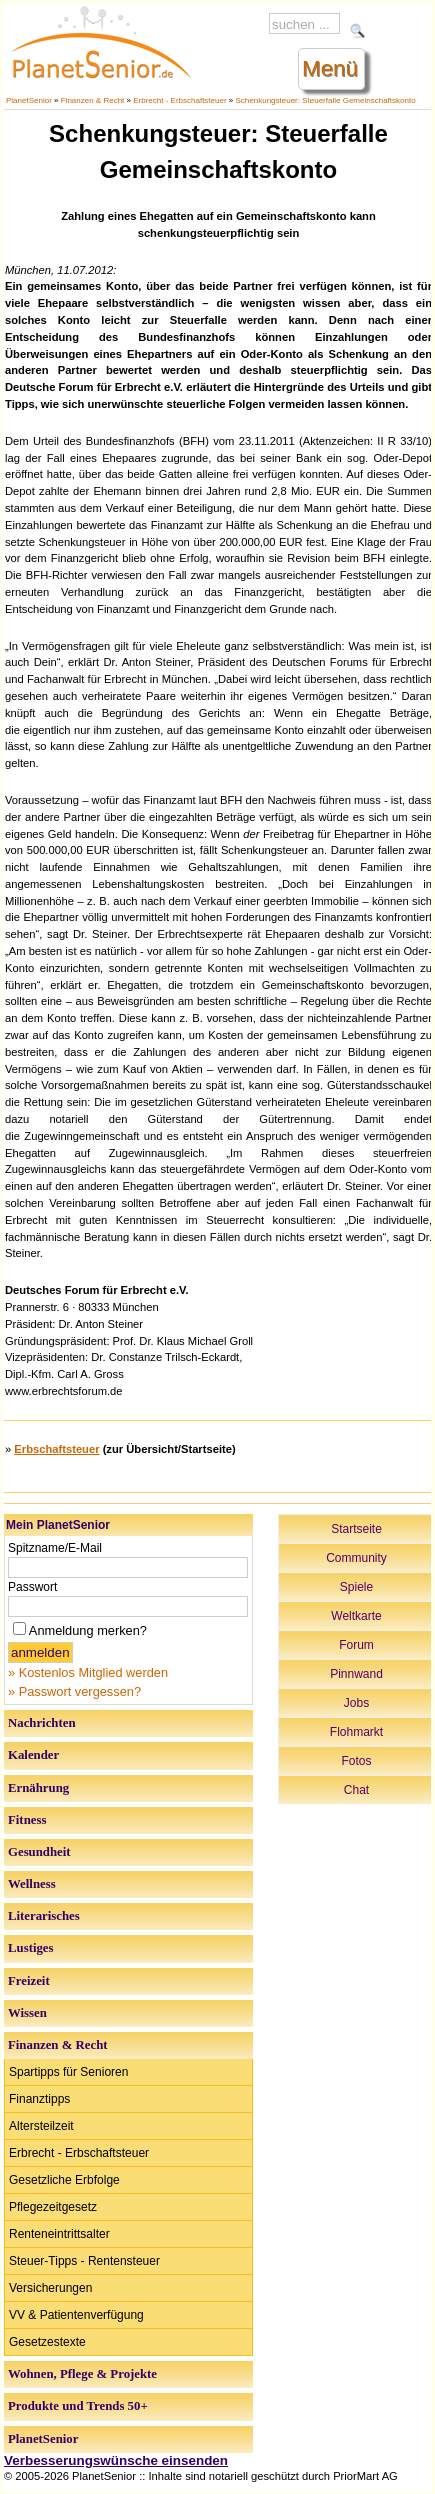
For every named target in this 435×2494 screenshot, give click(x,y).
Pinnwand (356, 1674)
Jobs (356, 1703)
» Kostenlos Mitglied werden (88, 1672)
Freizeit (29, 1981)
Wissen (27, 2013)
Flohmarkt (356, 1732)
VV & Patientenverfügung (76, 2315)
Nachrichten (42, 1723)
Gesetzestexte (47, 2342)
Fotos (356, 1761)
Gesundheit (39, 1852)
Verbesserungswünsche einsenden (116, 2460)
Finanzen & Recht (93, 100)
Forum (356, 1645)
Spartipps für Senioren (68, 2072)
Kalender (33, 1755)
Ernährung (38, 1788)
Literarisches (44, 1916)
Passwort (32, 1587)
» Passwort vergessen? (74, 1691)
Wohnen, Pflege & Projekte (82, 2374)
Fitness (27, 1820)
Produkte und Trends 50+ (78, 2406)
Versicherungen (50, 2288)
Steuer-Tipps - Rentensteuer (84, 2261)
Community (356, 1558)
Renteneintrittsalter (59, 2234)
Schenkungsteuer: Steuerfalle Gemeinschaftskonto (326, 100)
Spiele (356, 1587)
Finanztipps (39, 2099)
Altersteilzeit (41, 2126)
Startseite (356, 1529)
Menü (330, 68)
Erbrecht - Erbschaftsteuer (179, 100)
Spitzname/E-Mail (55, 1548)
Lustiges (31, 1948)
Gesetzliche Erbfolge (64, 2180)
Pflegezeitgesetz (53, 2207)
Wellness (32, 1884)
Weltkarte (356, 1616)
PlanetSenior (29, 100)
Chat (356, 1790)
